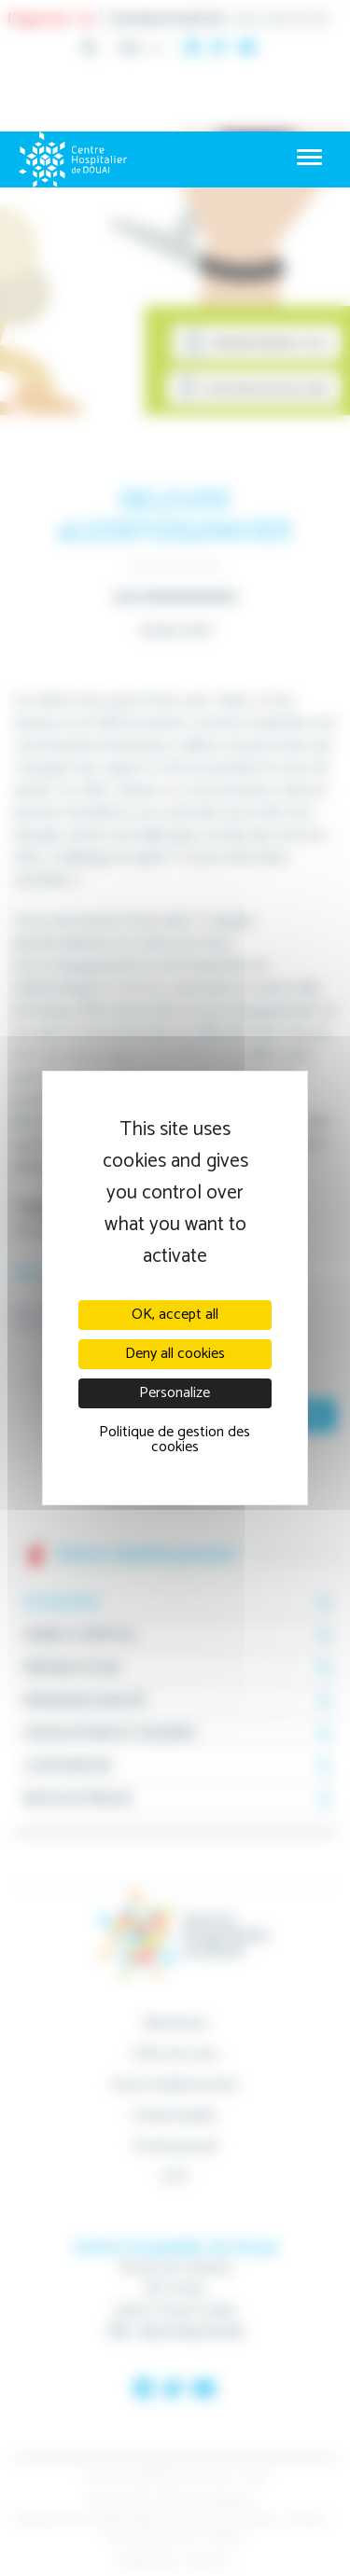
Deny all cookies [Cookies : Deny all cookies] (175, 1353)
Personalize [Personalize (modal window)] (174, 1393)
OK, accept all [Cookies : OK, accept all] (175, 1314)
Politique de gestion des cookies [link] (174, 1440)
